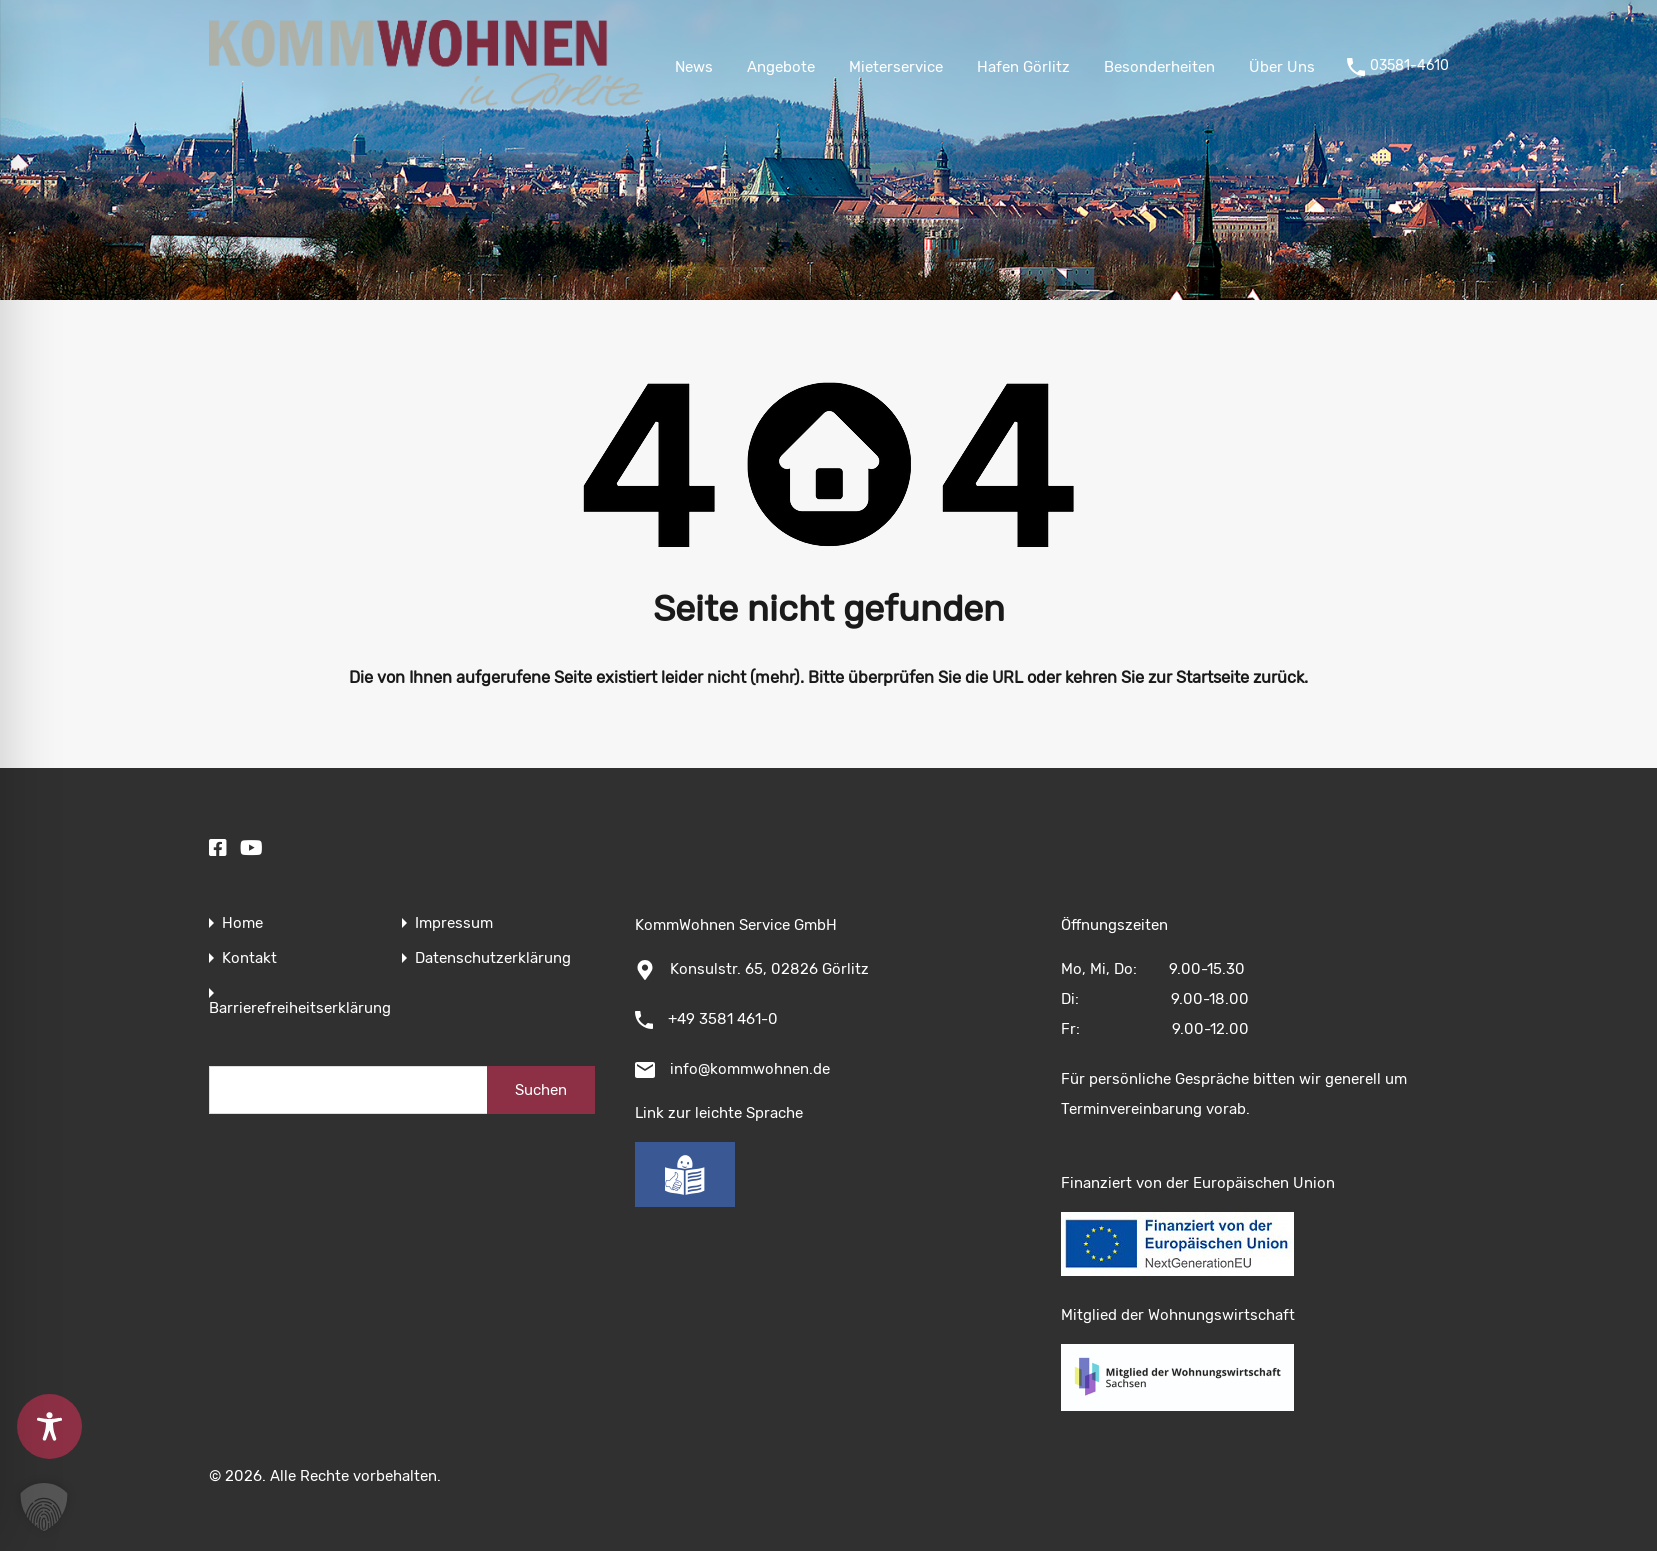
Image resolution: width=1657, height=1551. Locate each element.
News (694, 67)
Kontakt (249, 958)
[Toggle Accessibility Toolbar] (49, 1426)
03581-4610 (1409, 66)
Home (242, 923)
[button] (44, 1507)
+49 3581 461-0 (723, 1019)
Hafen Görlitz (1023, 67)
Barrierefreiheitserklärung (300, 1008)
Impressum (454, 923)
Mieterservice (896, 67)
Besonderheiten (1159, 67)
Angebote (781, 67)
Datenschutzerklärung (493, 958)
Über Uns (1282, 67)
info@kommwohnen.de (750, 1069)
